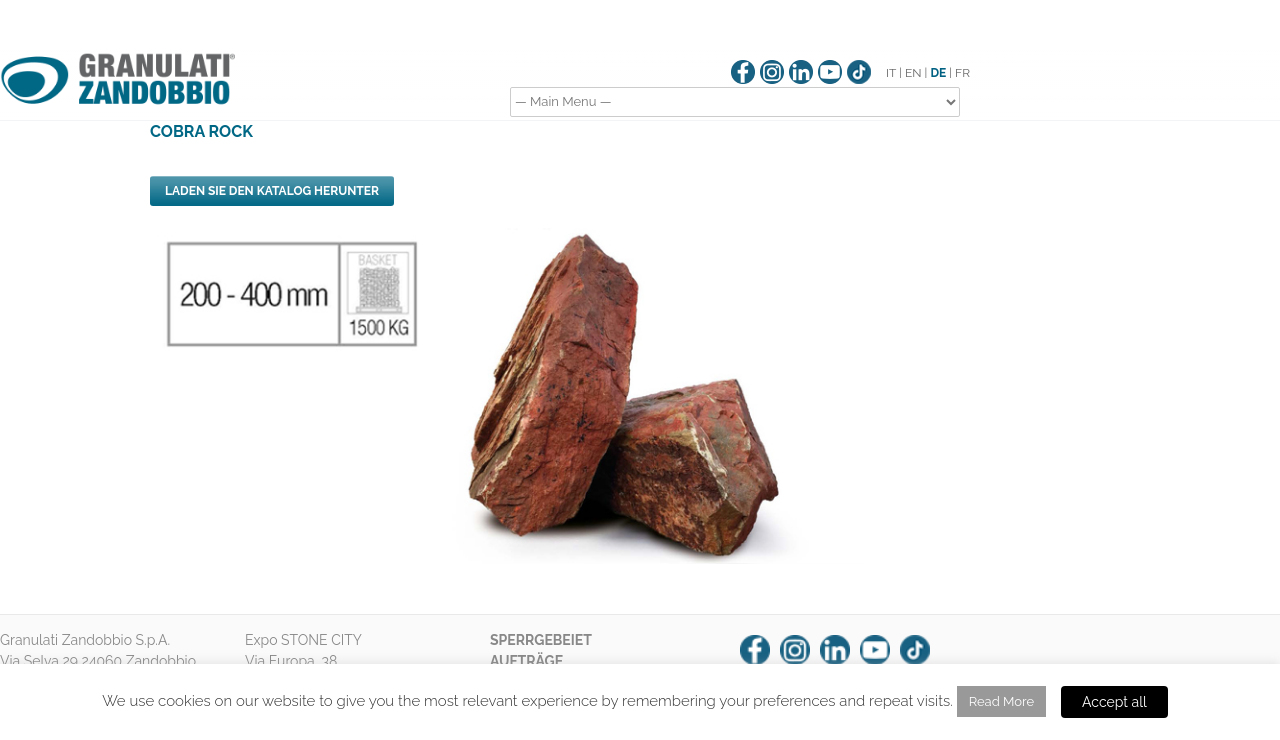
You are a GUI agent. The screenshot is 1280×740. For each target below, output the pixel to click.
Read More (1001, 701)
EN (913, 73)
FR (962, 73)
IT (891, 73)
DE (938, 73)
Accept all (1114, 702)
